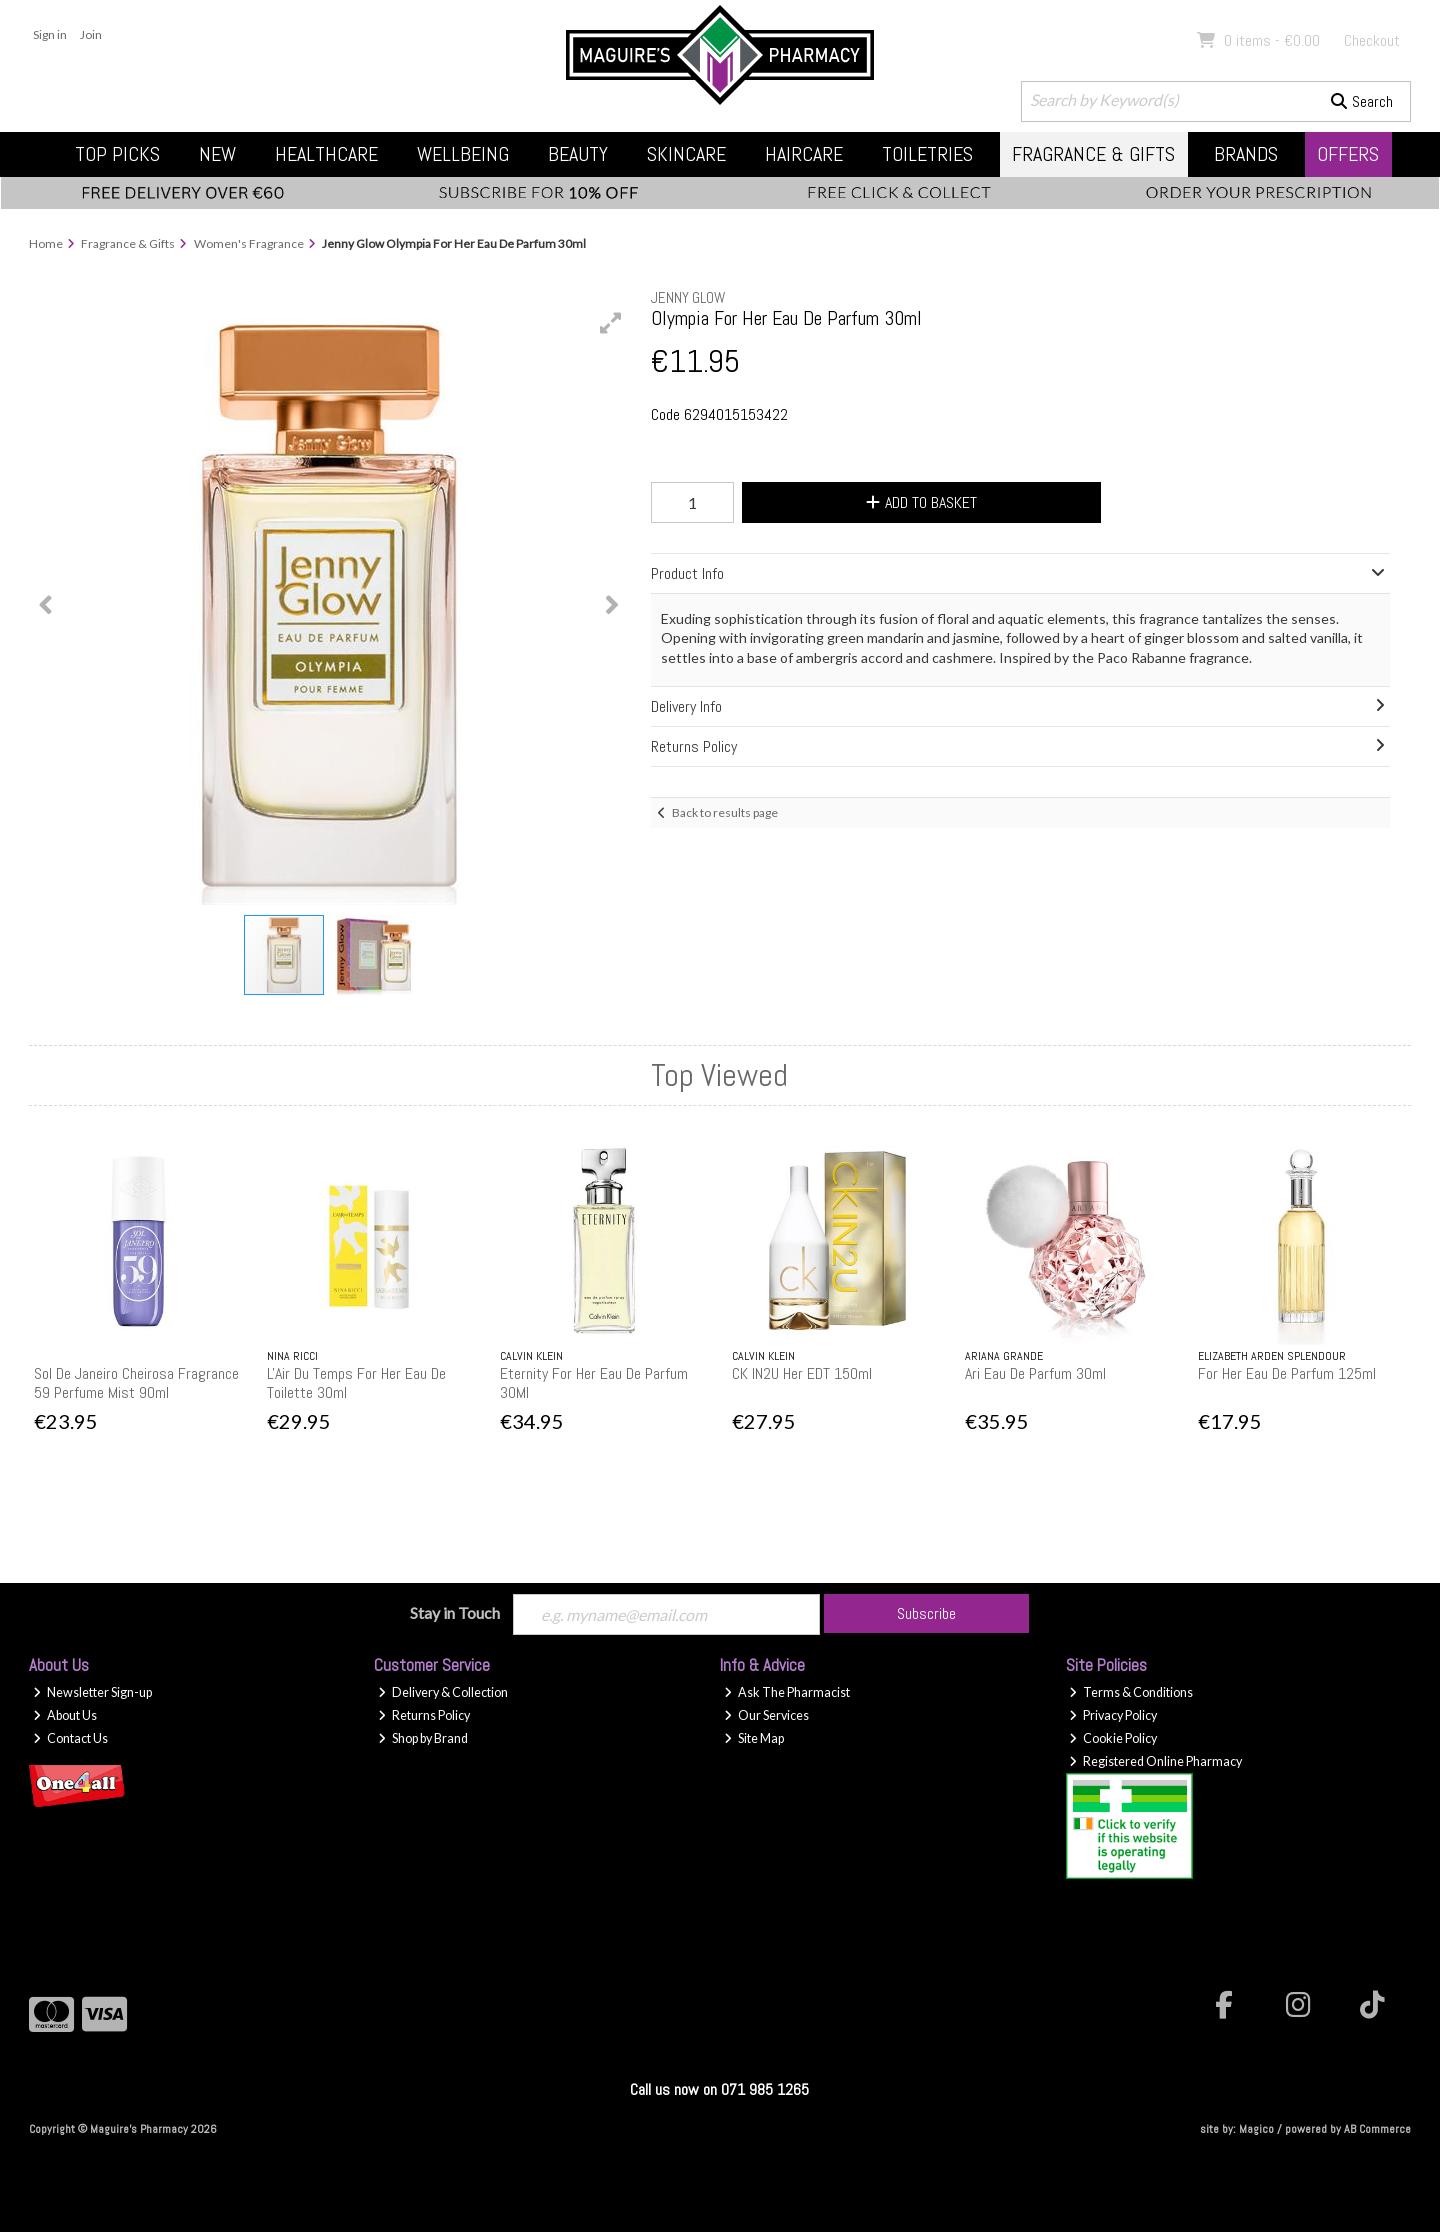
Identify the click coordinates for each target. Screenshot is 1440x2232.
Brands (1246, 154)
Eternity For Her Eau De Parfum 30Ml (594, 1383)
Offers (1348, 154)
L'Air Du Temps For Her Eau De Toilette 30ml (356, 1383)
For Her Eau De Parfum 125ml (1287, 1373)
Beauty (578, 154)
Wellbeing (463, 154)
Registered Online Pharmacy (1155, 1761)
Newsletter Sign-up (92, 1692)
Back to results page (725, 812)
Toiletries (927, 154)
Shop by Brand (423, 1738)
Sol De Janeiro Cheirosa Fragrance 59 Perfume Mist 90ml (136, 1383)
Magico (1256, 2129)
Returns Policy (424, 1715)
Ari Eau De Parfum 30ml (1035, 1373)
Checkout (1372, 40)
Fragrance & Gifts (1093, 154)
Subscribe (926, 1613)
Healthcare (326, 154)
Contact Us (70, 1738)
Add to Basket (921, 502)
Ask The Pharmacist (787, 1692)
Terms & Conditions (1131, 1692)
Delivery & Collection (443, 1692)
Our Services (766, 1715)
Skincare (686, 154)
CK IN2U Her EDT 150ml (802, 1373)
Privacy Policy (1113, 1715)
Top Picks (117, 154)
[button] (611, 323)
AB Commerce (1377, 2129)
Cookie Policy (1113, 1738)
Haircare (804, 154)
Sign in (50, 34)
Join (91, 34)
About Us (65, 1715)
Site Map (754, 1738)
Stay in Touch (455, 1612)
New (217, 154)
